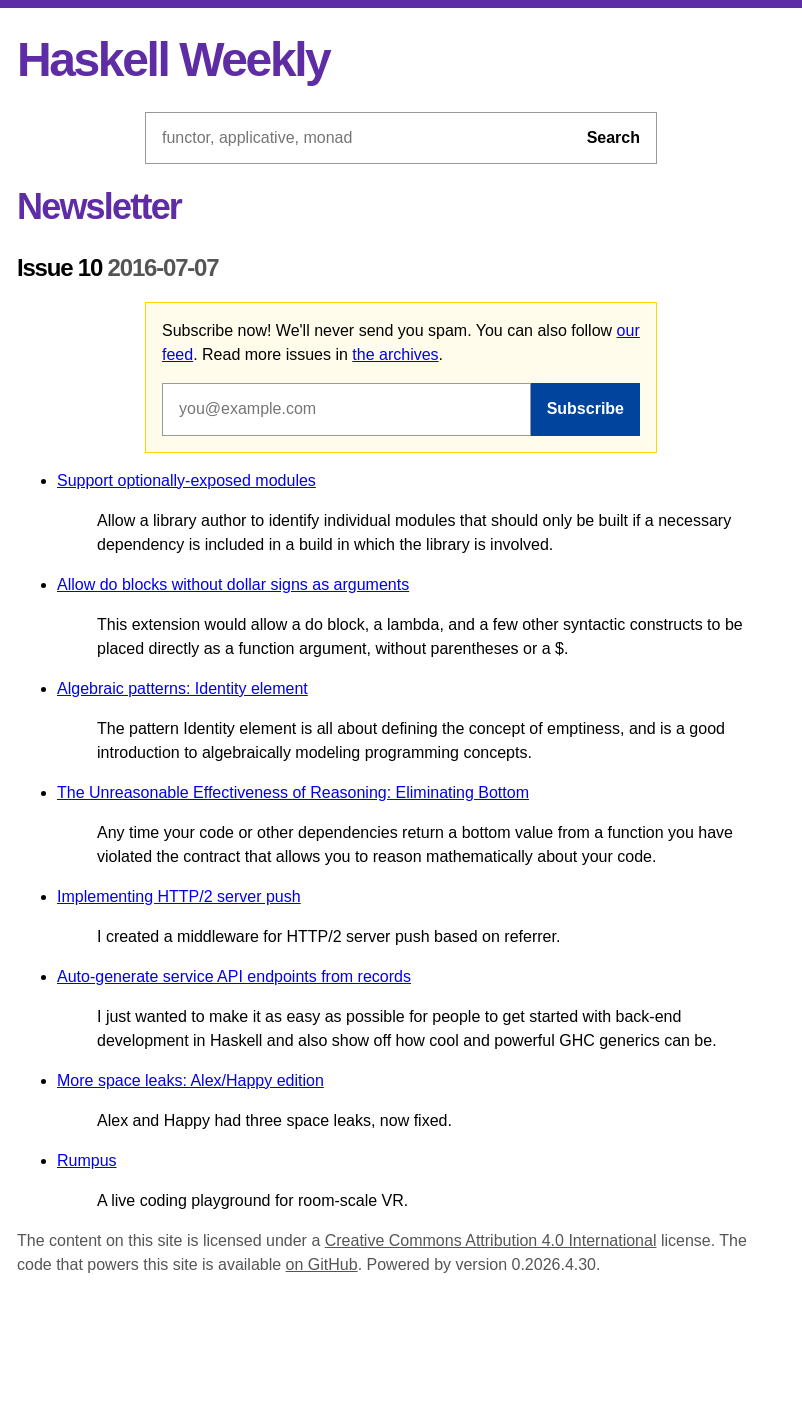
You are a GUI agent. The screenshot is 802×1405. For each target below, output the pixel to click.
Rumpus (87, 1160)
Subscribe (585, 408)
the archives (395, 354)
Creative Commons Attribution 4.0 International (491, 1240)
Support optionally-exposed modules (186, 480)
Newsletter (99, 206)
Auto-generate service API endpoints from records (234, 976)
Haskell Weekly (173, 59)
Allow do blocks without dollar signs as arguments (233, 584)
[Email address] (346, 409)
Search (613, 137)
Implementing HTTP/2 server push (179, 896)
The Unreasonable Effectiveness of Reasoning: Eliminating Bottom (293, 792)
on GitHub (322, 1264)
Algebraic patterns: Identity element (182, 688)
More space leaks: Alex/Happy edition (190, 1080)
